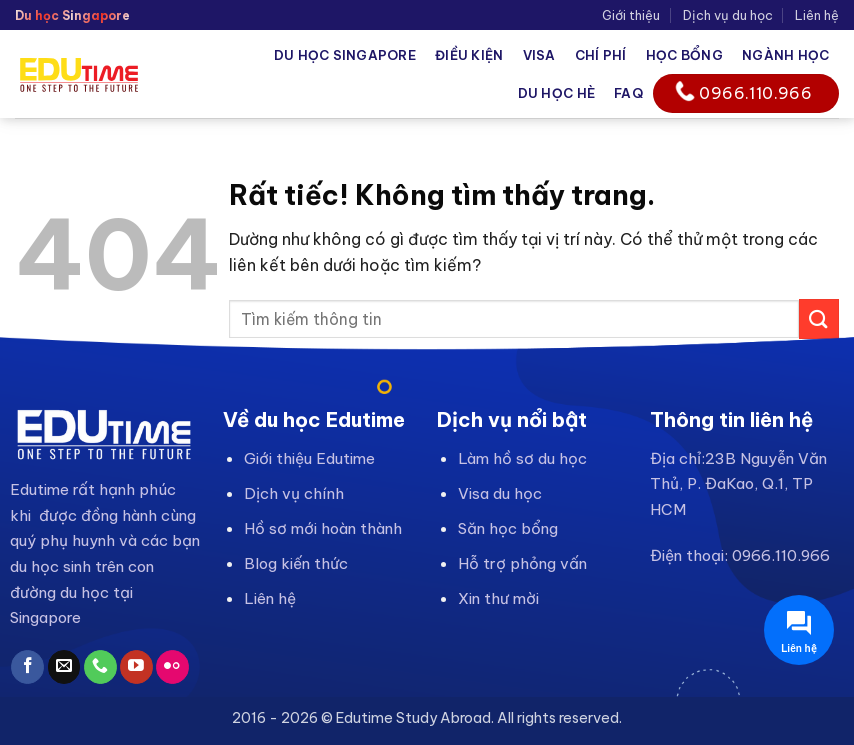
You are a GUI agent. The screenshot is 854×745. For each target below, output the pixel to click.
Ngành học (785, 55)
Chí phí (601, 55)
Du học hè (556, 93)
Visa (539, 55)
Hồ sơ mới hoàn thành (323, 528)
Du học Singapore (345, 55)
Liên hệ (817, 15)
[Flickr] (172, 667)
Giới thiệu (631, 15)
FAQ (628, 93)
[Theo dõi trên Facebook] (27, 667)
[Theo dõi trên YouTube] (136, 667)
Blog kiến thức (296, 563)
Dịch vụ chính (294, 493)
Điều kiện (469, 55)
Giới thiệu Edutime (309, 458)
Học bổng (684, 55)
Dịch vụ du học (728, 15)
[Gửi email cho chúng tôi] (64, 667)
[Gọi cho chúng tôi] (100, 667)
